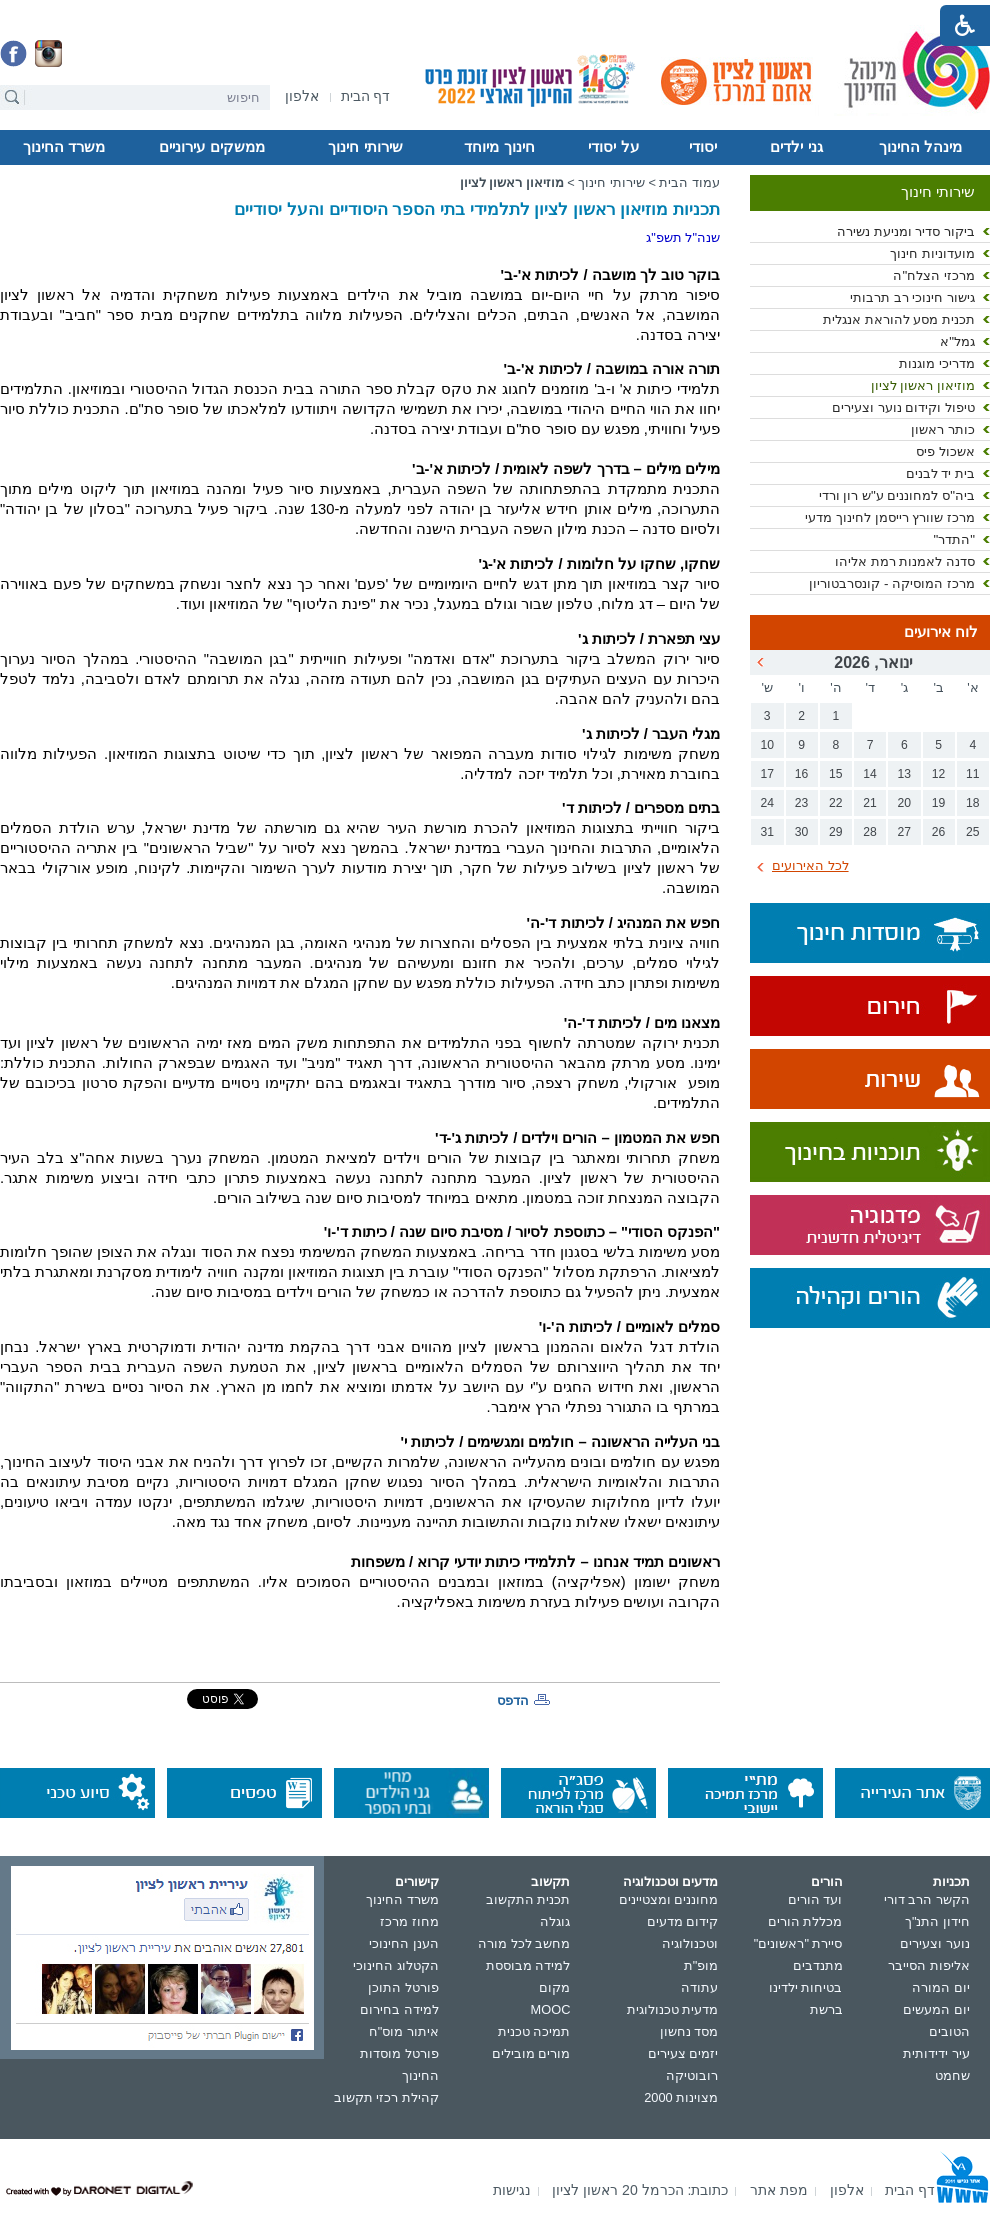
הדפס (513, 1700)
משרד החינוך (64, 147)
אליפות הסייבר (929, 1965)
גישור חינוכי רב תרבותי (912, 297)
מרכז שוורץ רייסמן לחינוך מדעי (890, 517)
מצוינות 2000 (681, 2097)
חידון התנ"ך (937, 1921)
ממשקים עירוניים (211, 147)
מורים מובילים (531, 2053)
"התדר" (954, 539)
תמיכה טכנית (534, 2031)
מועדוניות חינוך (932, 253)
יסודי (703, 147)
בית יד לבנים (940, 473)
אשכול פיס (945, 451)
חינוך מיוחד (499, 147)
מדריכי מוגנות (937, 363)
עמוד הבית (689, 182)
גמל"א (957, 341)
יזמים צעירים (683, 2053)
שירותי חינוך (365, 147)
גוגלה (555, 1921)
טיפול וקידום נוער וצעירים (903, 407)
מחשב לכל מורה (524, 1943)
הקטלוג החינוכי (396, 1965)
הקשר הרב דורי (927, 1899)
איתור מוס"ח (404, 2031)
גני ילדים (796, 147)
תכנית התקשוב (528, 1899)
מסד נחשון (689, 2031)
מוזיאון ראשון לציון (923, 385)
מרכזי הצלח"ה (934, 275)
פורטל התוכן (403, 1987)
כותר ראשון (943, 429)
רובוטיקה (692, 2075)
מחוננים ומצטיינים (669, 1899)
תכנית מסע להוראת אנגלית (899, 319)
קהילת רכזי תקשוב (386, 2097)
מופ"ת (701, 1965)
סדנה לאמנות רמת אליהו (905, 561)
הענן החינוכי (404, 1943)
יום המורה (941, 1987)
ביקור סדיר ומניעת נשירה (906, 231)
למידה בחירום (399, 2009)
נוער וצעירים (935, 1943)
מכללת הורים (805, 1921)
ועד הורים (815, 1899)
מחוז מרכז (409, 1921)
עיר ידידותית (936, 2053)
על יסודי (613, 147)
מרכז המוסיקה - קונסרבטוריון (892, 583)
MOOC (551, 2009)
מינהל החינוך (920, 147)
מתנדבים (818, 1965)
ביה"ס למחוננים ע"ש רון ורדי (897, 495)
